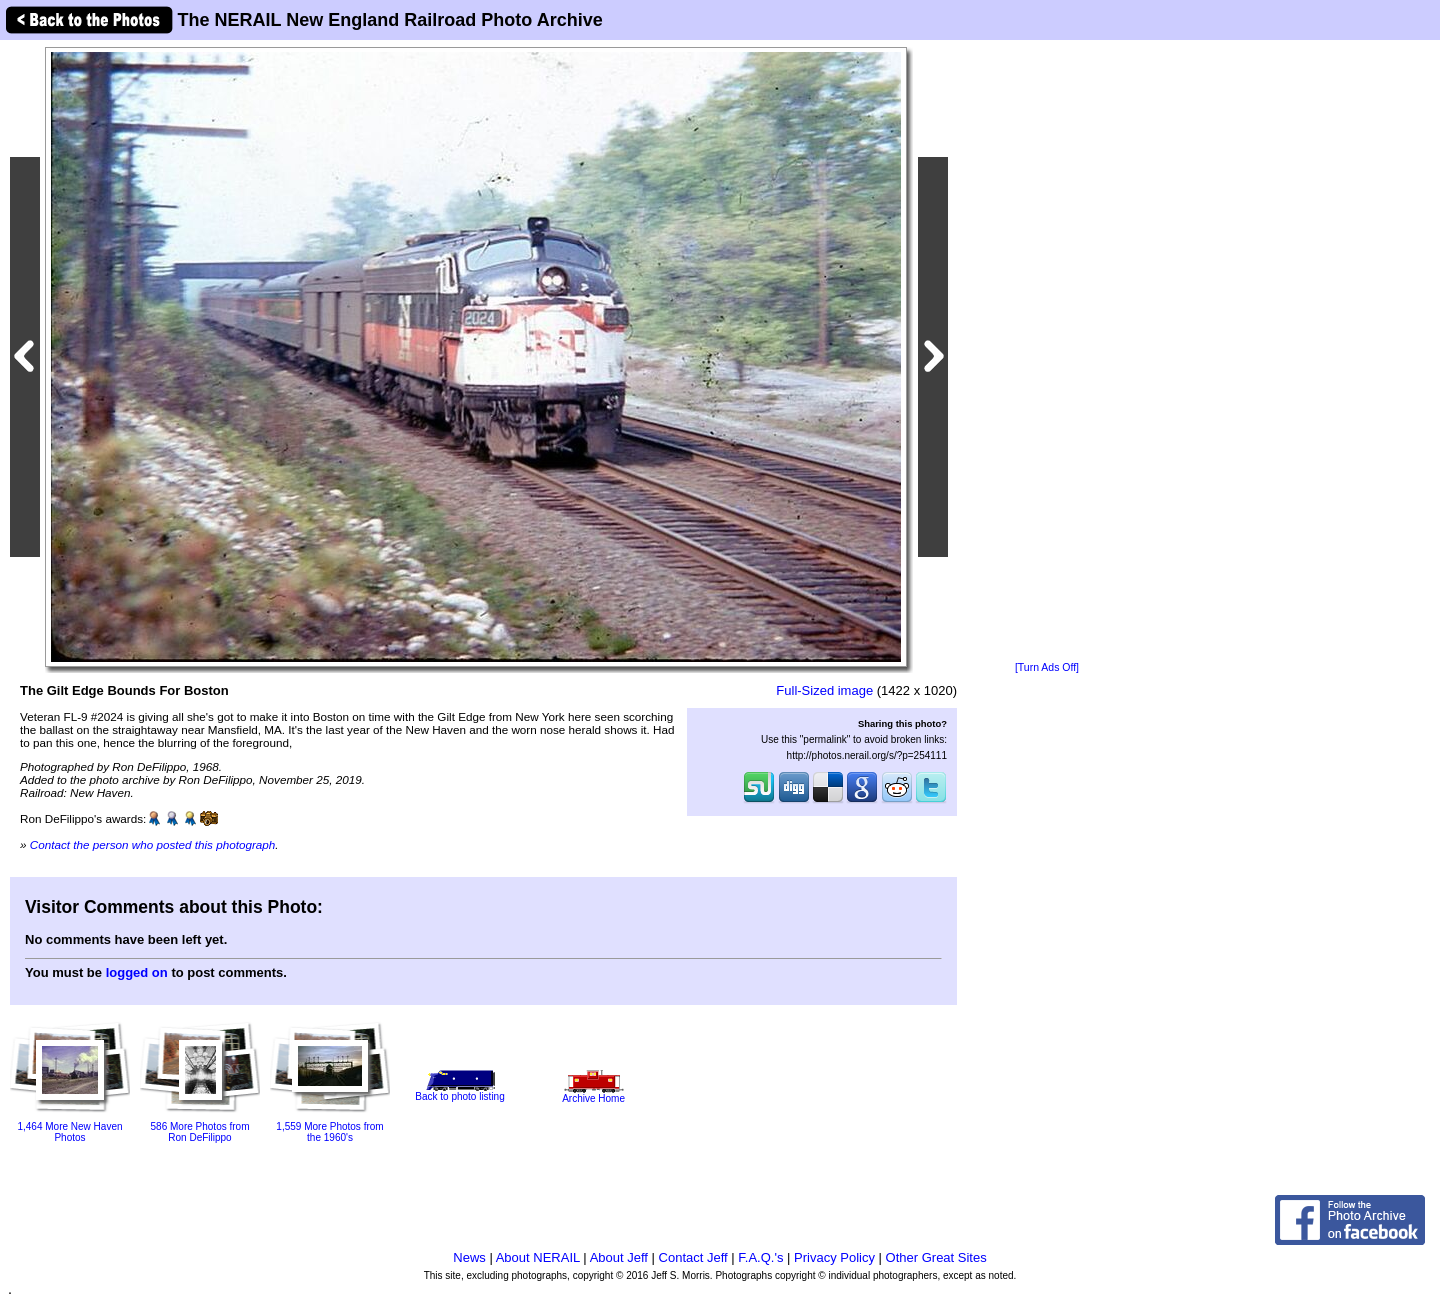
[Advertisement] (1047, 352)
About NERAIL (538, 1257)
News (469, 1257)
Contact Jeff (693, 1257)
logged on (137, 972)
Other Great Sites (936, 1257)
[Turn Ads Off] (1047, 667)
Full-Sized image (824, 690)
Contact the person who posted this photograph (153, 844)
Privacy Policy (834, 1257)
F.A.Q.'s (760, 1257)
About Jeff (619, 1257)
